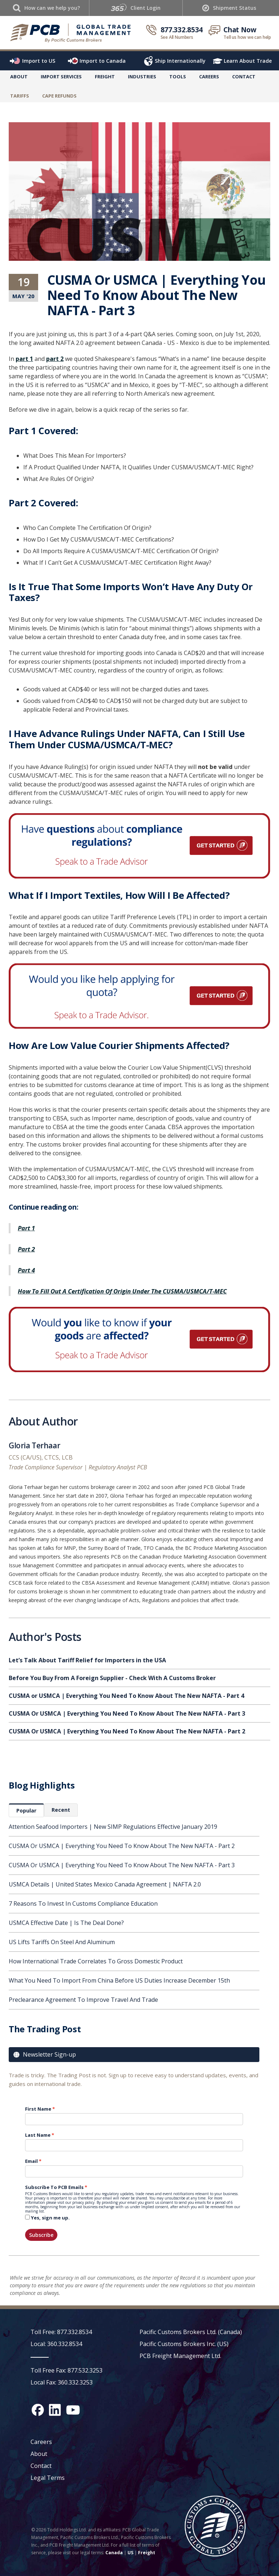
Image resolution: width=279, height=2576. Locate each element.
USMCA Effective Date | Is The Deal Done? (66, 1923)
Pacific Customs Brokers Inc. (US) (184, 2344)
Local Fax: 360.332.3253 (62, 2382)
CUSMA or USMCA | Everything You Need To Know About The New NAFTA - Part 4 (126, 1696)
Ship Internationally (180, 60)
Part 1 (26, 1228)
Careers (41, 2442)
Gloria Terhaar (34, 1446)
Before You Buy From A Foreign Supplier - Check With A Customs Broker (112, 1678)
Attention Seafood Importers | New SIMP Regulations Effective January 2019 (113, 1827)
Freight (146, 2553)
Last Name (37, 2134)
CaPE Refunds (59, 95)
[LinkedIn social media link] (54, 2409)
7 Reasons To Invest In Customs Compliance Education (83, 1904)
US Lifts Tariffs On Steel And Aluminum (62, 1942)
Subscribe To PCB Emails (54, 2187)
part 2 (55, 359)
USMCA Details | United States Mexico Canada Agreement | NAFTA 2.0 (105, 1884)
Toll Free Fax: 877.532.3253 (66, 2370)
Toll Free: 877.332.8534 (61, 2332)
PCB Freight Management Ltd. (180, 2356)
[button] (61, 78)
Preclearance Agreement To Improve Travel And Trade (83, 2000)
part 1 (24, 359)
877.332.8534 (182, 29)
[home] (71, 33)
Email (31, 2161)
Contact (243, 76)
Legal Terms (48, 2478)
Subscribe (41, 2234)
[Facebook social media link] (37, 2409)
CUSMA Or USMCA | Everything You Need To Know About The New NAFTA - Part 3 (122, 1865)
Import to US (38, 60)
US (130, 2553)
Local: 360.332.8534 (56, 2344)
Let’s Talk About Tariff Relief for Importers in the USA (87, 1660)
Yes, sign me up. (50, 2217)
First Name (38, 2108)
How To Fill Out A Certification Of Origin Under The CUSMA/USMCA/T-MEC (122, 1291)
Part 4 (26, 1270)
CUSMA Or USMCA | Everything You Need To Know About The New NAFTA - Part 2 (122, 1846)
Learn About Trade (248, 60)
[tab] (26, 1810)
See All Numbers (177, 37)
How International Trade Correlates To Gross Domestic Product (96, 1961)
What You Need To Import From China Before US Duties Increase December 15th (119, 1980)
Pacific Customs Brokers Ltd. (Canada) (191, 2332)
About (19, 76)
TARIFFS (19, 95)
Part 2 (26, 1249)
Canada (114, 2553)
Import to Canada (103, 60)
